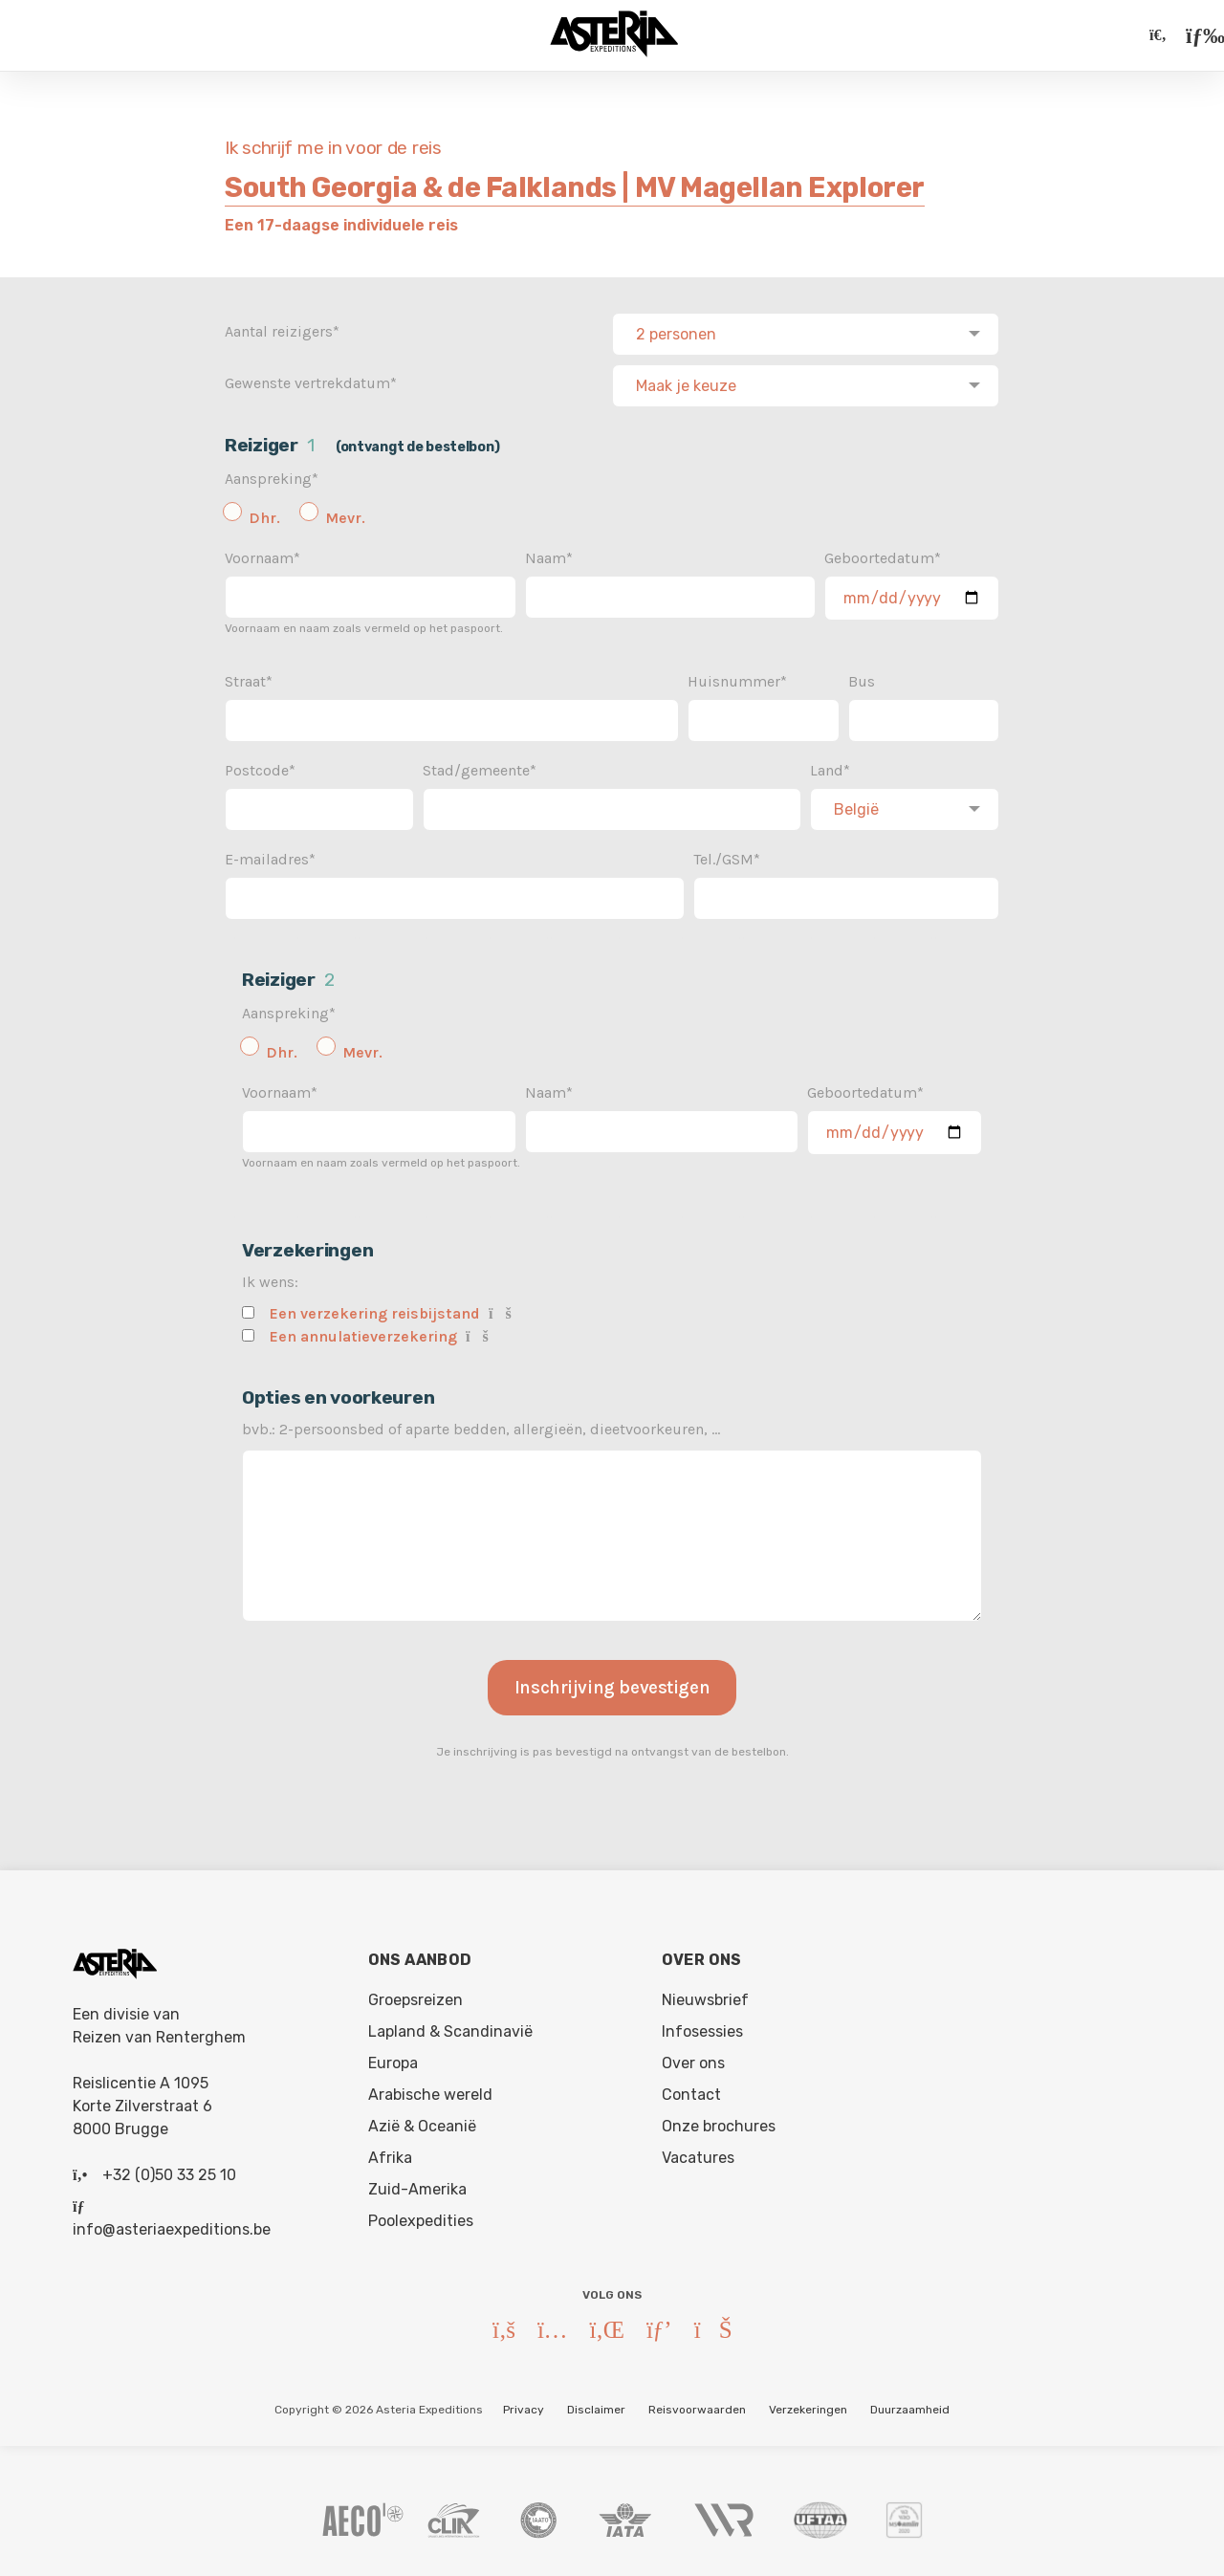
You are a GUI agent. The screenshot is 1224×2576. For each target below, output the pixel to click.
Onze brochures (719, 2122)
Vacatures (698, 2154)
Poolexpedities (420, 2217)
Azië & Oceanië (422, 2122)
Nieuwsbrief (705, 1996)
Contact (691, 2091)
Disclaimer (596, 2405)
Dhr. (264, 514)
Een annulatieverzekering (363, 1332)
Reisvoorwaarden (697, 2405)
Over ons (693, 2059)
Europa (393, 2059)
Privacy (523, 2405)
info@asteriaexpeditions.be (172, 2225)
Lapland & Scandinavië (450, 2028)
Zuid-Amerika (417, 2185)
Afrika (390, 2154)
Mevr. (345, 514)
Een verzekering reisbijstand (375, 1309)
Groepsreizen (415, 1996)
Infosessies (702, 2028)
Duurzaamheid (910, 2405)
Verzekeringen (808, 2405)
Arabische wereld (430, 2091)
